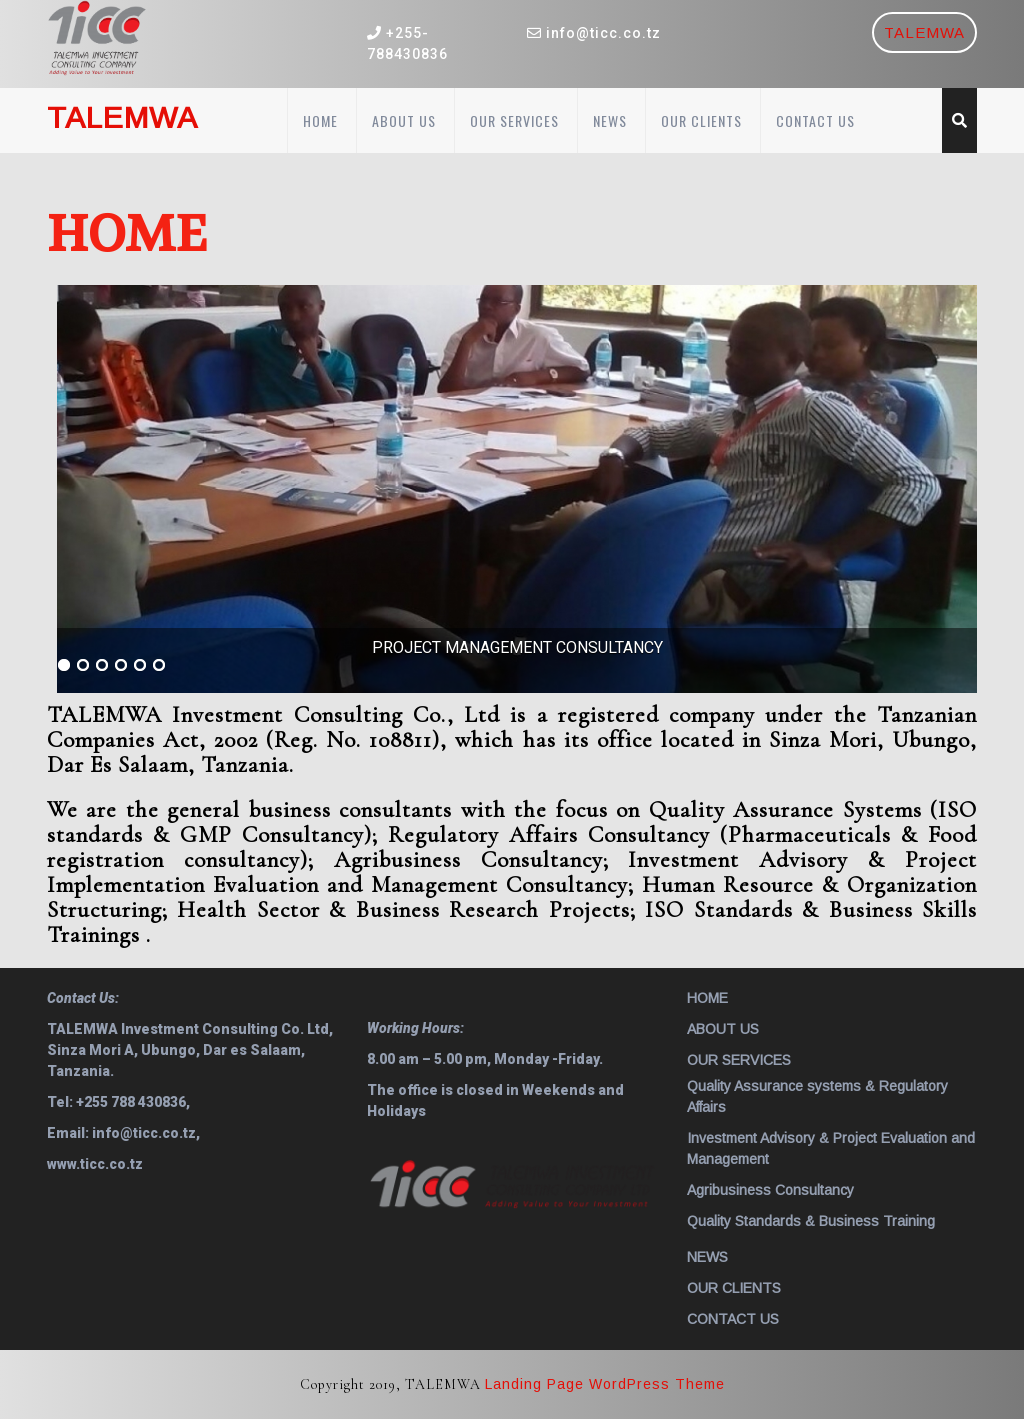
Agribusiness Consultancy (770, 1190)
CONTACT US (815, 120)
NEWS (610, 120)
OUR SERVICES (514, 120)
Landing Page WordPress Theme (605, 1384)
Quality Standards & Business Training (811, 1221)
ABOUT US (404, 120)
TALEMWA (924, 32)
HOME (320, 120)
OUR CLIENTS (701, 120)
